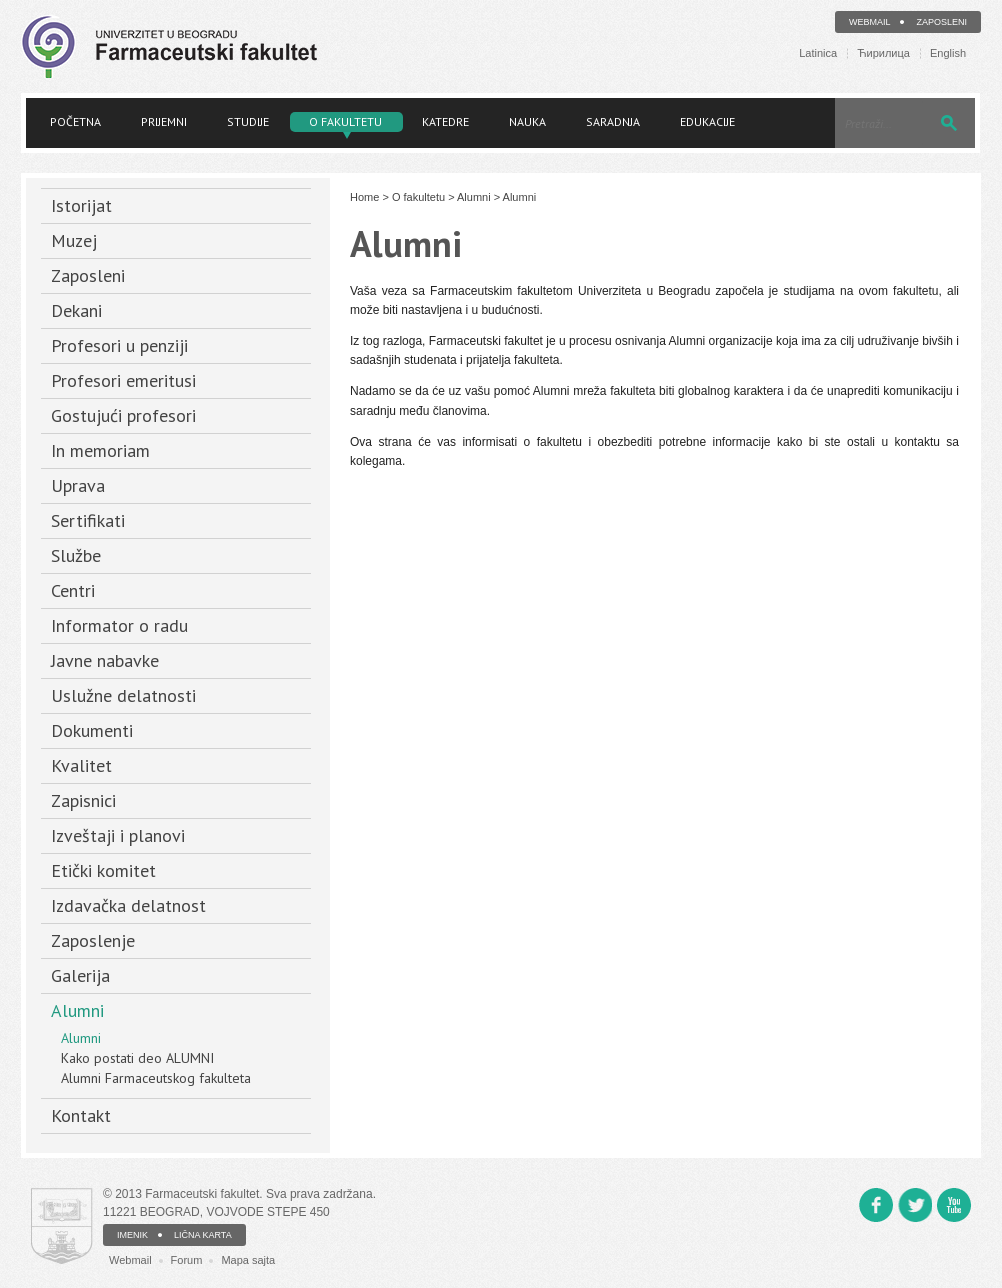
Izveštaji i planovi (118, 835)
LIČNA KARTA (203, 1235)
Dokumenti (92, 730)
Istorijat (81, 205)
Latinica (818, 53)
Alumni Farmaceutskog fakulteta (156, 1078)
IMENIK (132, 1235)
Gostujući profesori (123, 415)
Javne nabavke (105, 660)
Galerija (80, 975)
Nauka (527, 121)
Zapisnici (83, 800)
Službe (76, 555)
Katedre (445, 121)
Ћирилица (883, 53)
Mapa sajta (248, 1260)
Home (364, 197)
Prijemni (164, 121)
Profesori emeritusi (123, 380)
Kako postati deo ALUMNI (137, 1058)
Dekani (76, 310)
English (948, 53)
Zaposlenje (93, 940)
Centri (73, 590)
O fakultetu (345, 121)
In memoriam (100, 450)
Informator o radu (119, 625)
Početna (75, 121)
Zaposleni (941, 22)
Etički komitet (103, 870)
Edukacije (707, 121)
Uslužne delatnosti (123, 695)
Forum (187, 1260)
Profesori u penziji (119, 345)
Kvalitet (81, 765)
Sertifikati (88, 520)
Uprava (78, 485)
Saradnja (613, 121)
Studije (248, 121)
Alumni (77, 1010)
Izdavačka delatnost (128, 905)
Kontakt (81, 1115)
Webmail (870, 22)
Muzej (74, 240)
